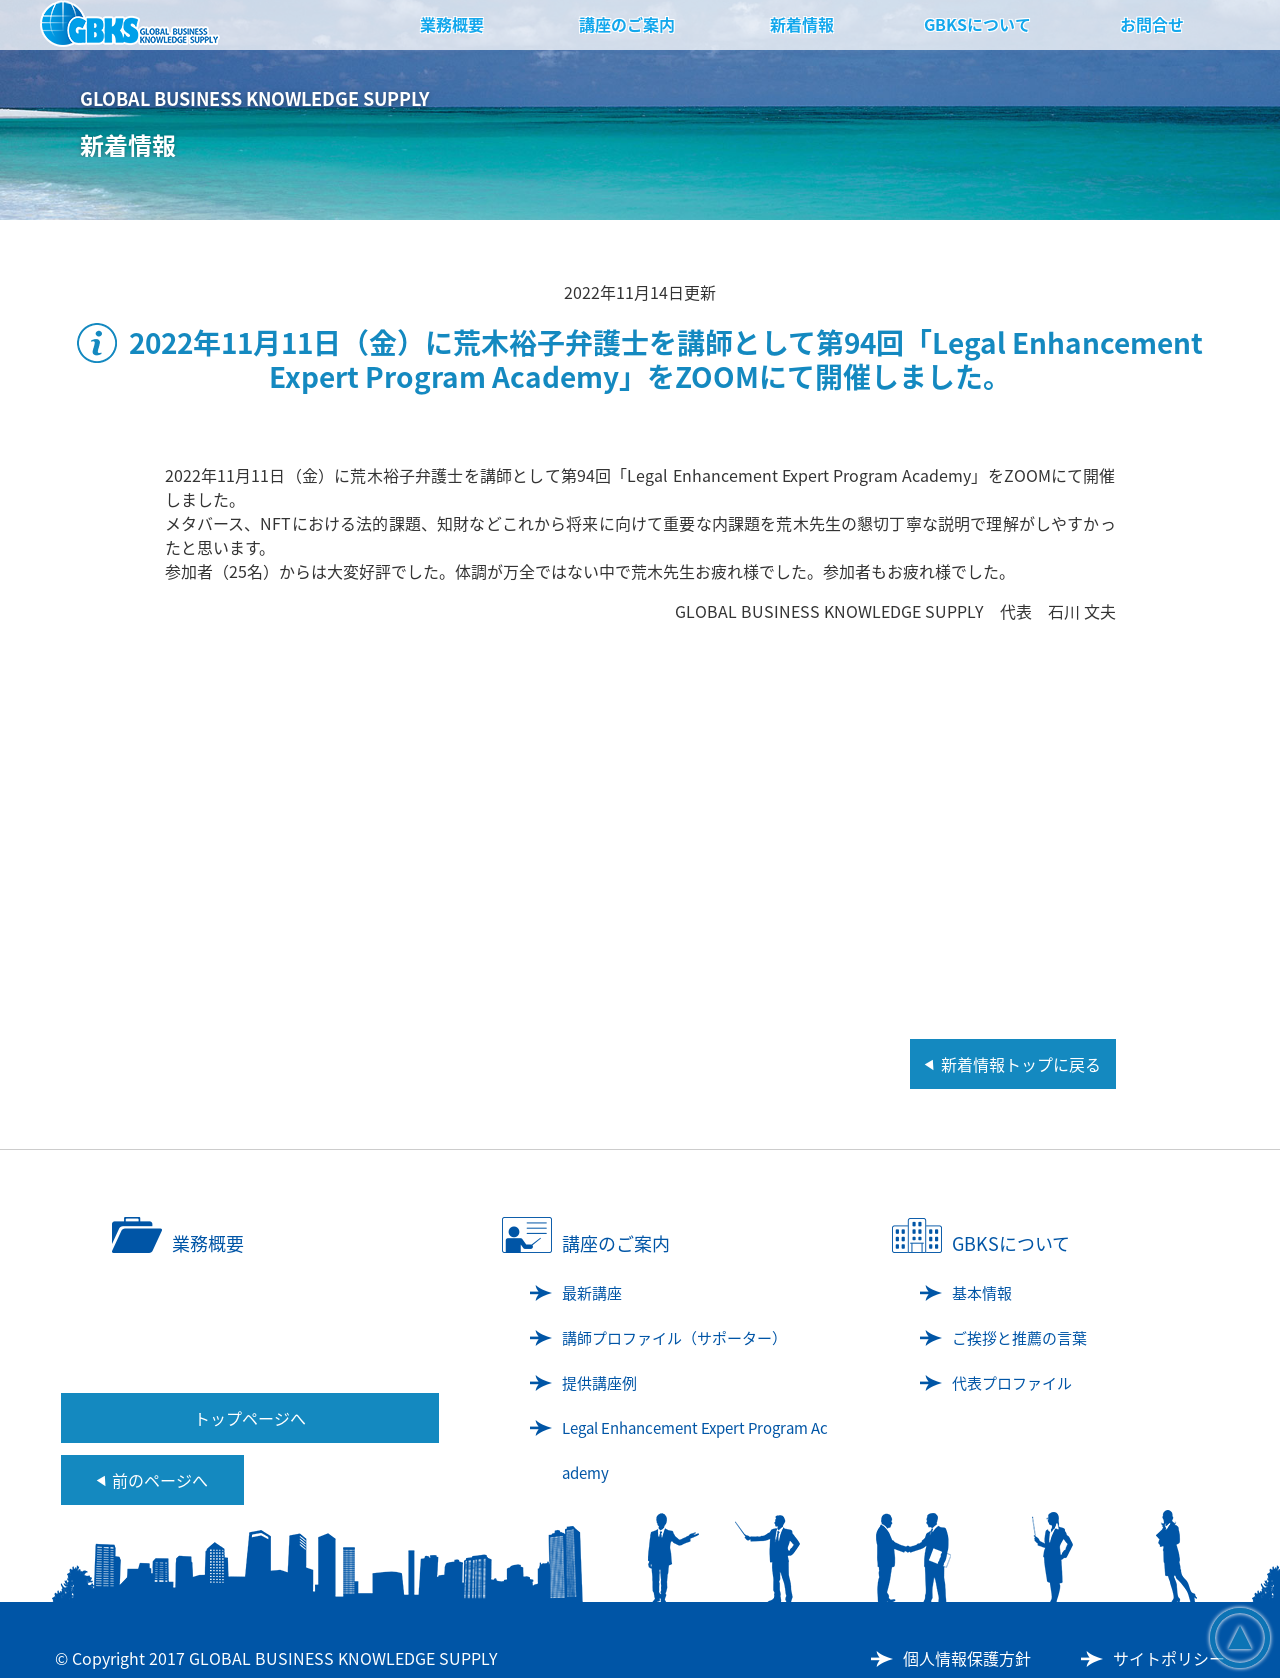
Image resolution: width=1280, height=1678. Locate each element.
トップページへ (250, 1418)
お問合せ (1152, 24)
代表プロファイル (1012, 1383)
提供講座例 (599, 1383)
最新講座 (592, 1293)
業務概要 (452, 24)
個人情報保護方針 (967, 1658)
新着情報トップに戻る (1021, 1064)
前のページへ (160, 1480)
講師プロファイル (674, 1338)
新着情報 (802, 24)
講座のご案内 (627, 24)
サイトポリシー (1169, 1658)
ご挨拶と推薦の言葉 (1019, 1338)
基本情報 (982, 1293)
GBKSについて (977, 24)
